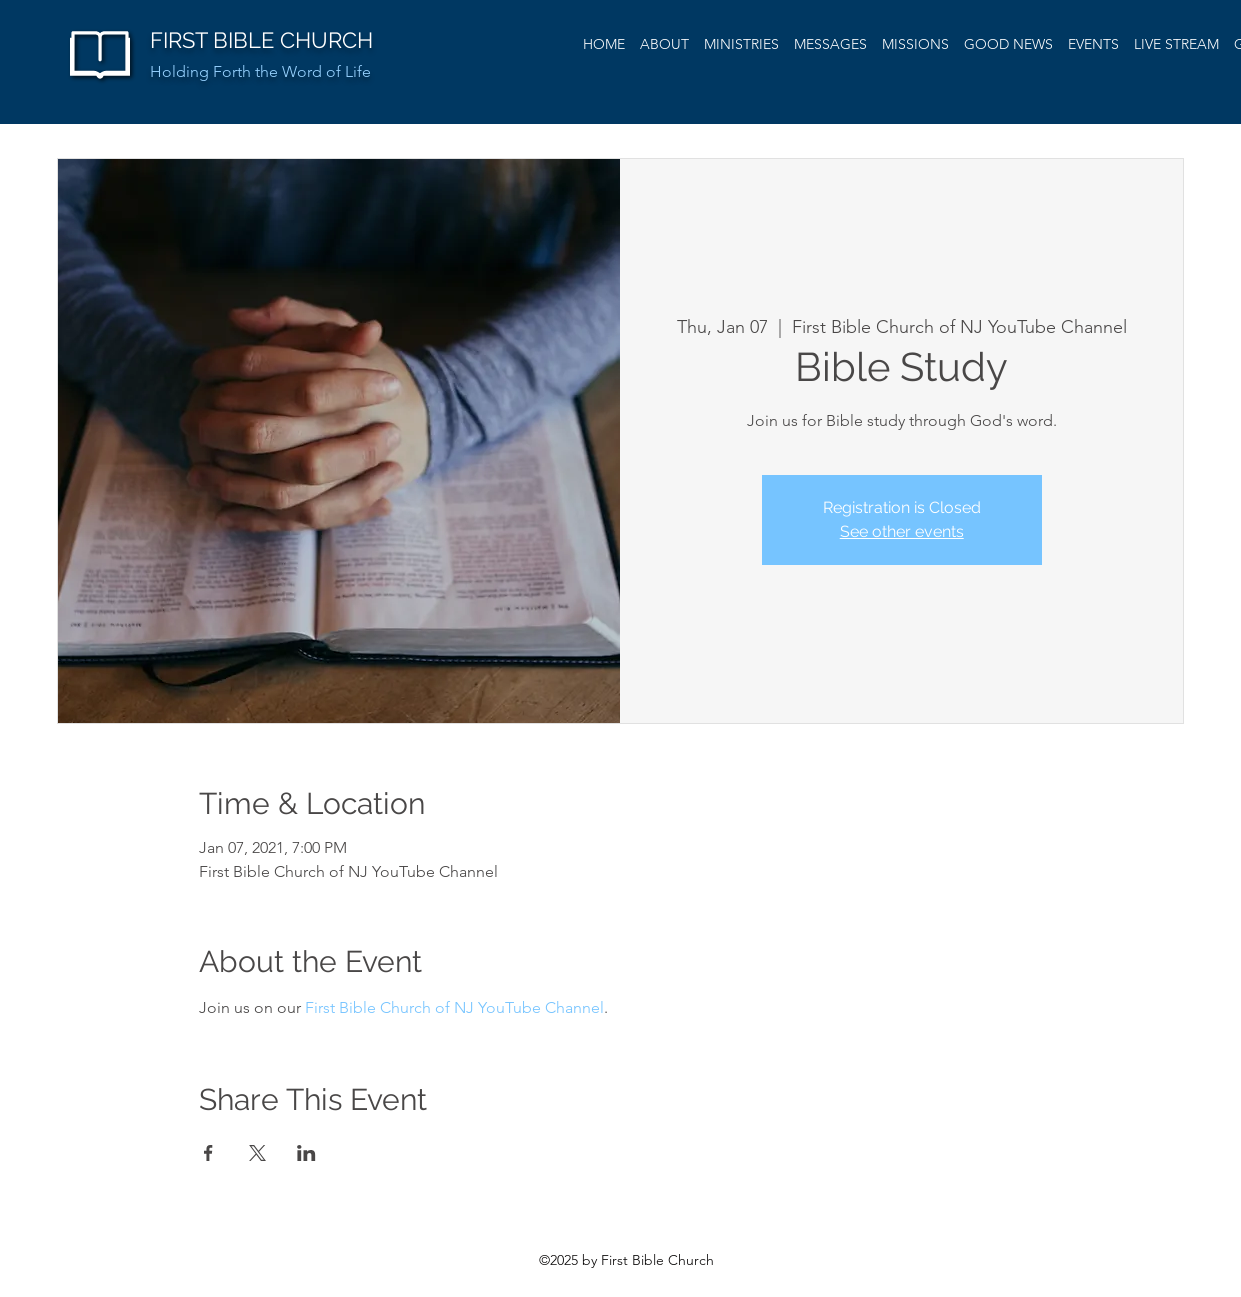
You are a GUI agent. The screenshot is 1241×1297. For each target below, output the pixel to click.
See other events (902, 531)
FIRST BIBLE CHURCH (261, 40)
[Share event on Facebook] (208, 1153)
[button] (830, 44)
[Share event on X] (257, 1153)
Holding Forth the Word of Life (260, 71)
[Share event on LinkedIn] (306, 1153)
